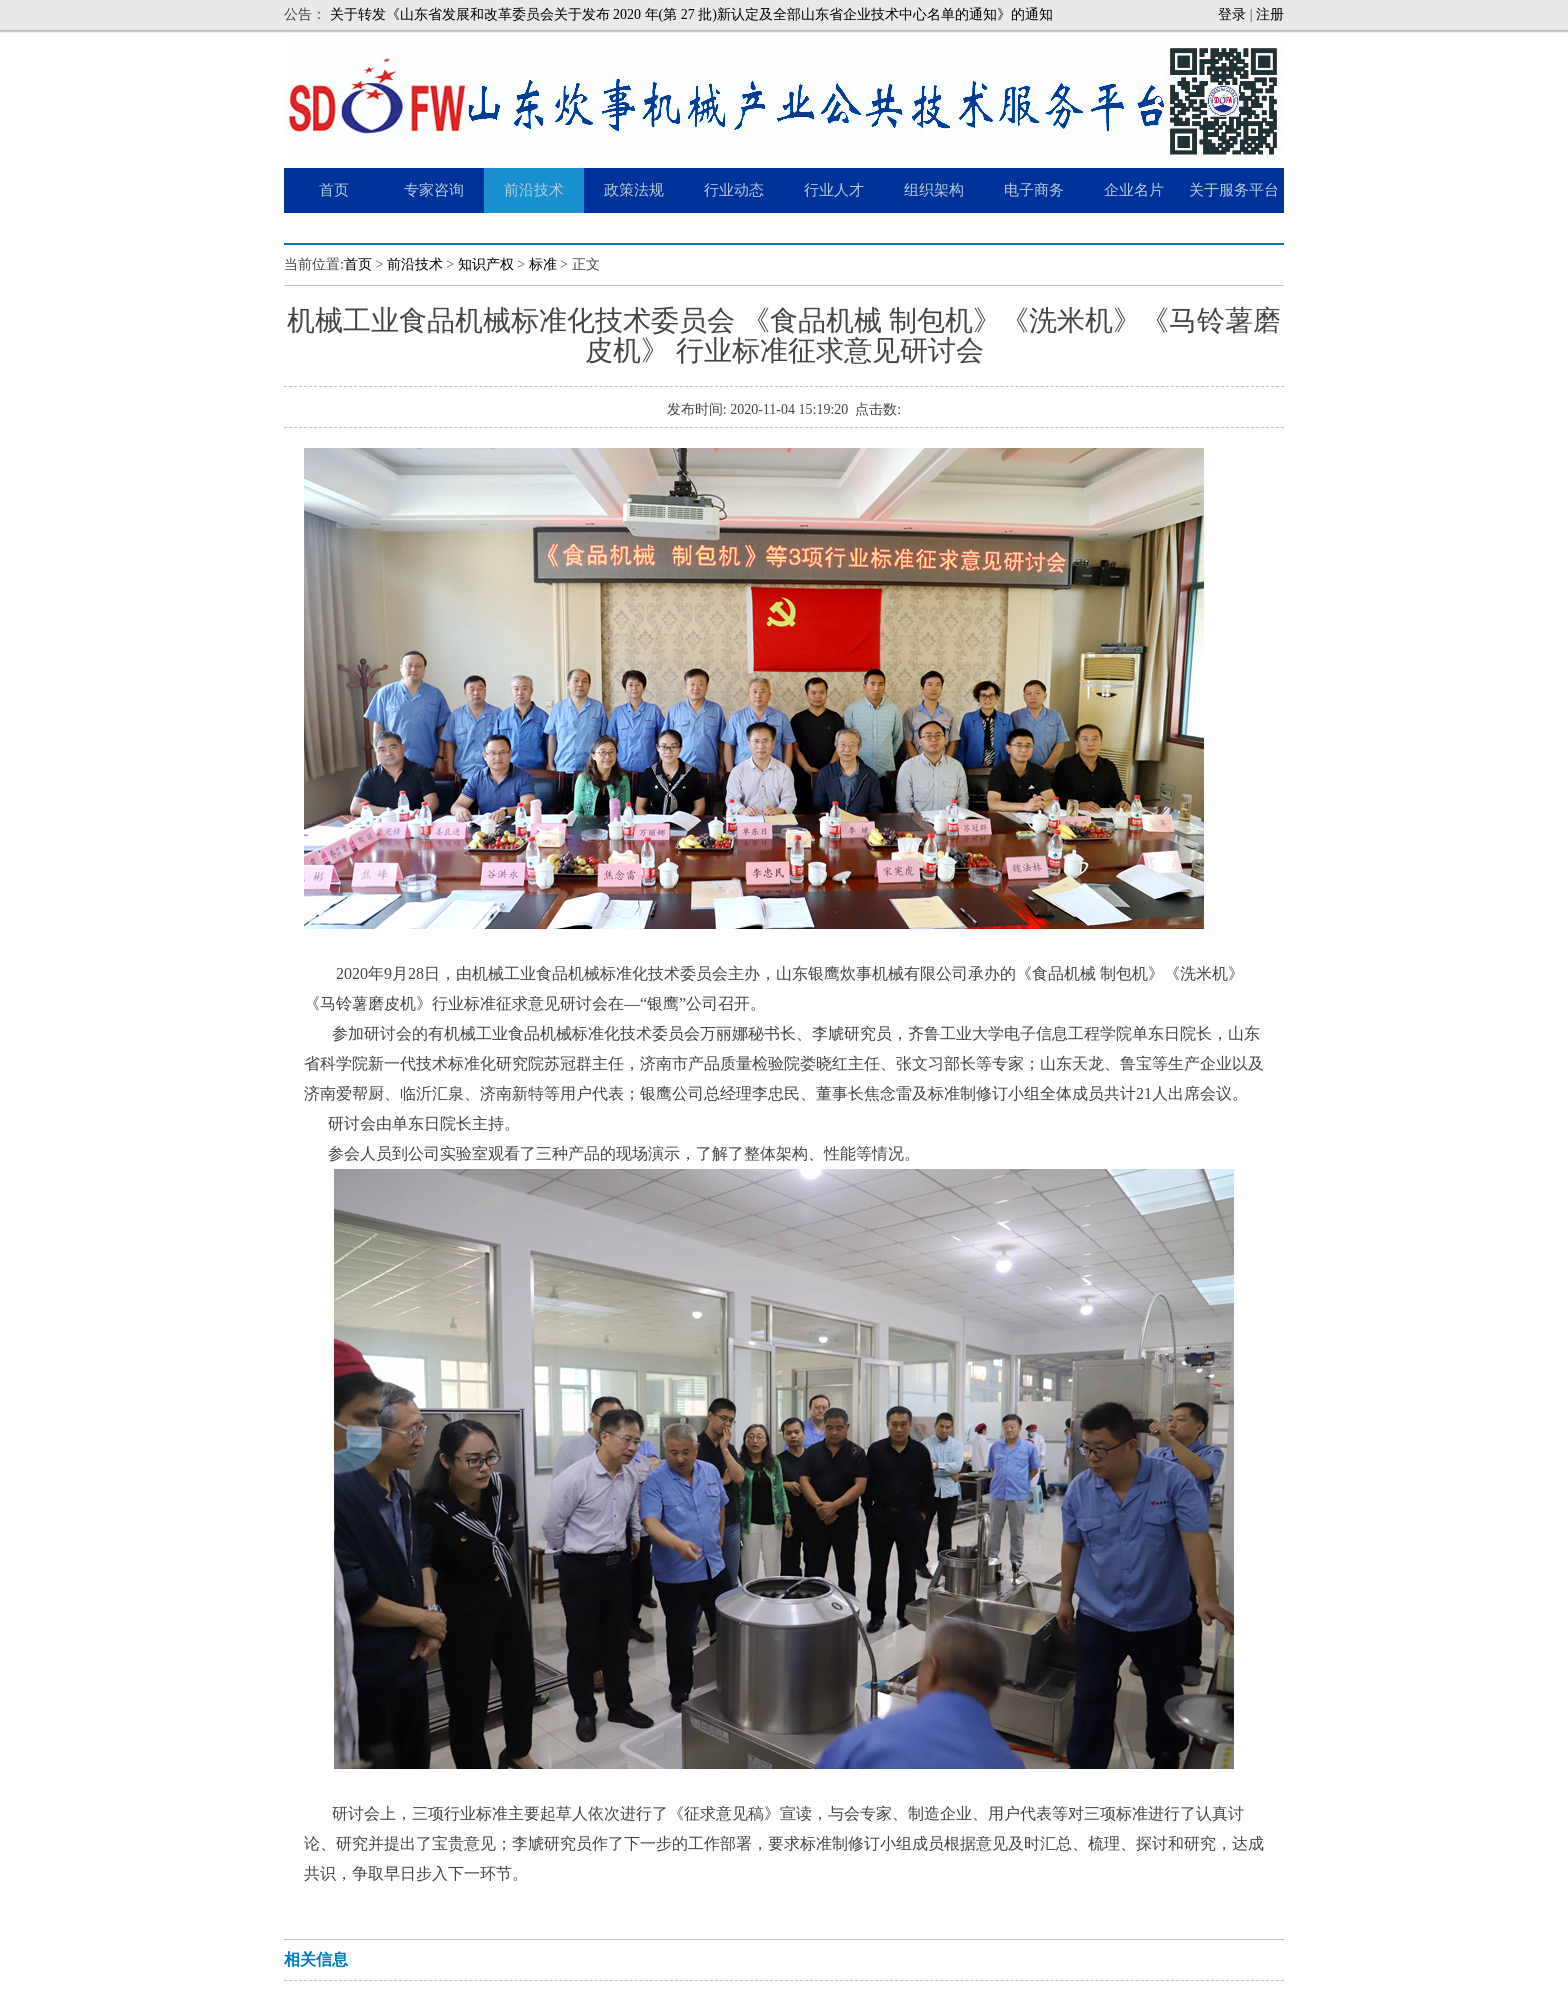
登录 (1232, 14)
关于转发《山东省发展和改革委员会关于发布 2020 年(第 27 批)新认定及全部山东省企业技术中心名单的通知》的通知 (691, 14)
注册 (1270, 14)
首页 (358, 264)
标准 (543, 264)
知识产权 (486, 264)
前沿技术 (415, 264)
